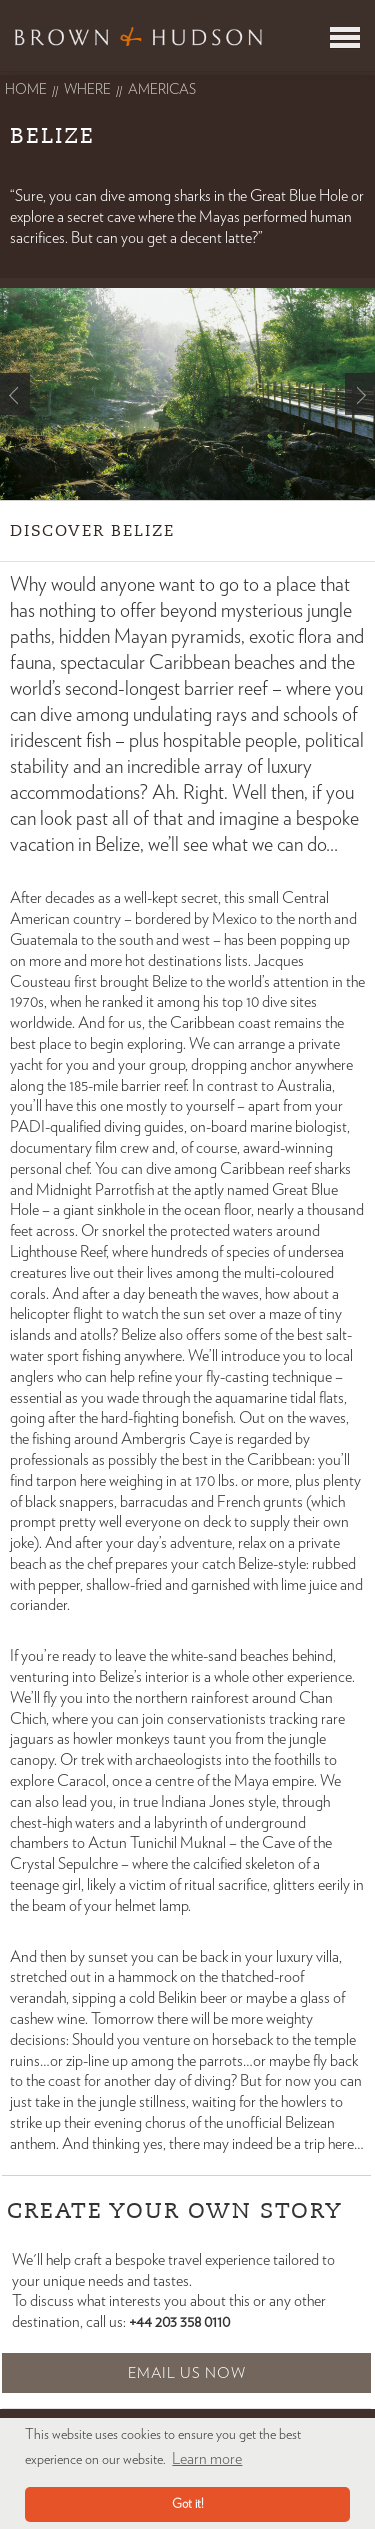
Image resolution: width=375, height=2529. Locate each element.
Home (26, 90)
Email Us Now (187, 2373)
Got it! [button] (188, 2504)
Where (87, 90)
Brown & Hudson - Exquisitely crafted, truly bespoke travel (138, 36)
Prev (15, 394)
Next (360, 394)
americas (162, 90)
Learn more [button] (207, 2459)
